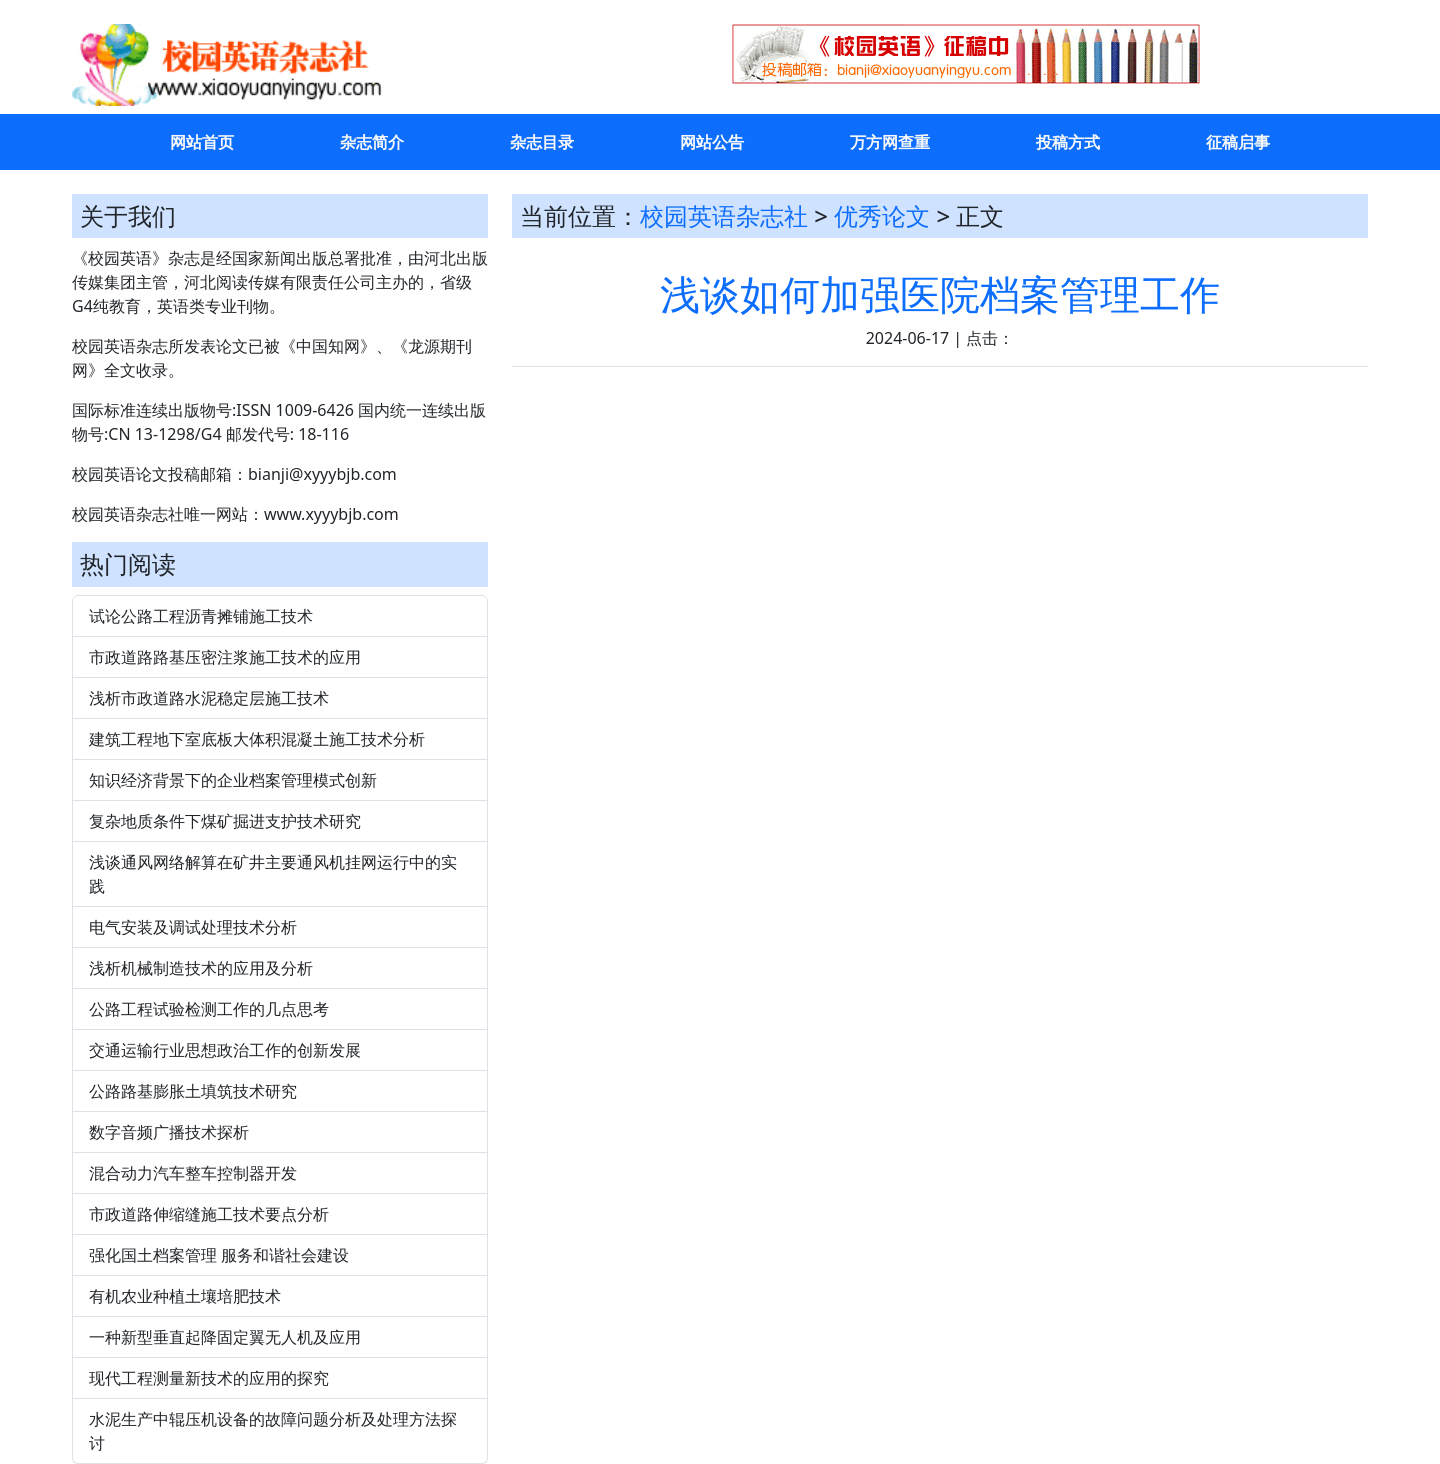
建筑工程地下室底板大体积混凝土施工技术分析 (257, 739)
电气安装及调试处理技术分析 (193, 927)
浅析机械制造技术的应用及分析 (201, 968)
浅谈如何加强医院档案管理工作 (940, 293)
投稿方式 (1068, 142)
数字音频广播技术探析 (169, 1132)
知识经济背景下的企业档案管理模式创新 (233, 780)
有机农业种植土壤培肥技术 (185, 1296)
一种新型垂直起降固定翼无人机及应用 (225, 1337)
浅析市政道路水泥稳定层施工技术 (209, 698)
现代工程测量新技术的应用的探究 (209, 1378)
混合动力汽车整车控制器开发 (193, 1173)
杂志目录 (542, 142)
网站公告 (712, 142)
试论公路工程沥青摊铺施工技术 (201, 616)
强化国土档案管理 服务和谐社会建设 (219, 1255)
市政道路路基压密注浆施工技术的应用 (225, 657)
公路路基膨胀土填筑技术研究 (193, 1091)
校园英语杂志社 (724, 215)
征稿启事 (1238, 142)
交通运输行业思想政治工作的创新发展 (225, 1050)
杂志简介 (372, 142)
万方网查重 (890, 142)
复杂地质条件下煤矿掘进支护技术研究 (225, 821)
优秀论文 (882, 215)
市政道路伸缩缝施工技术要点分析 (209, 1214)
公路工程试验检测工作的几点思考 (209, 1009)
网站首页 (202, 142)
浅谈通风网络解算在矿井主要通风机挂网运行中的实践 (273, 874)
